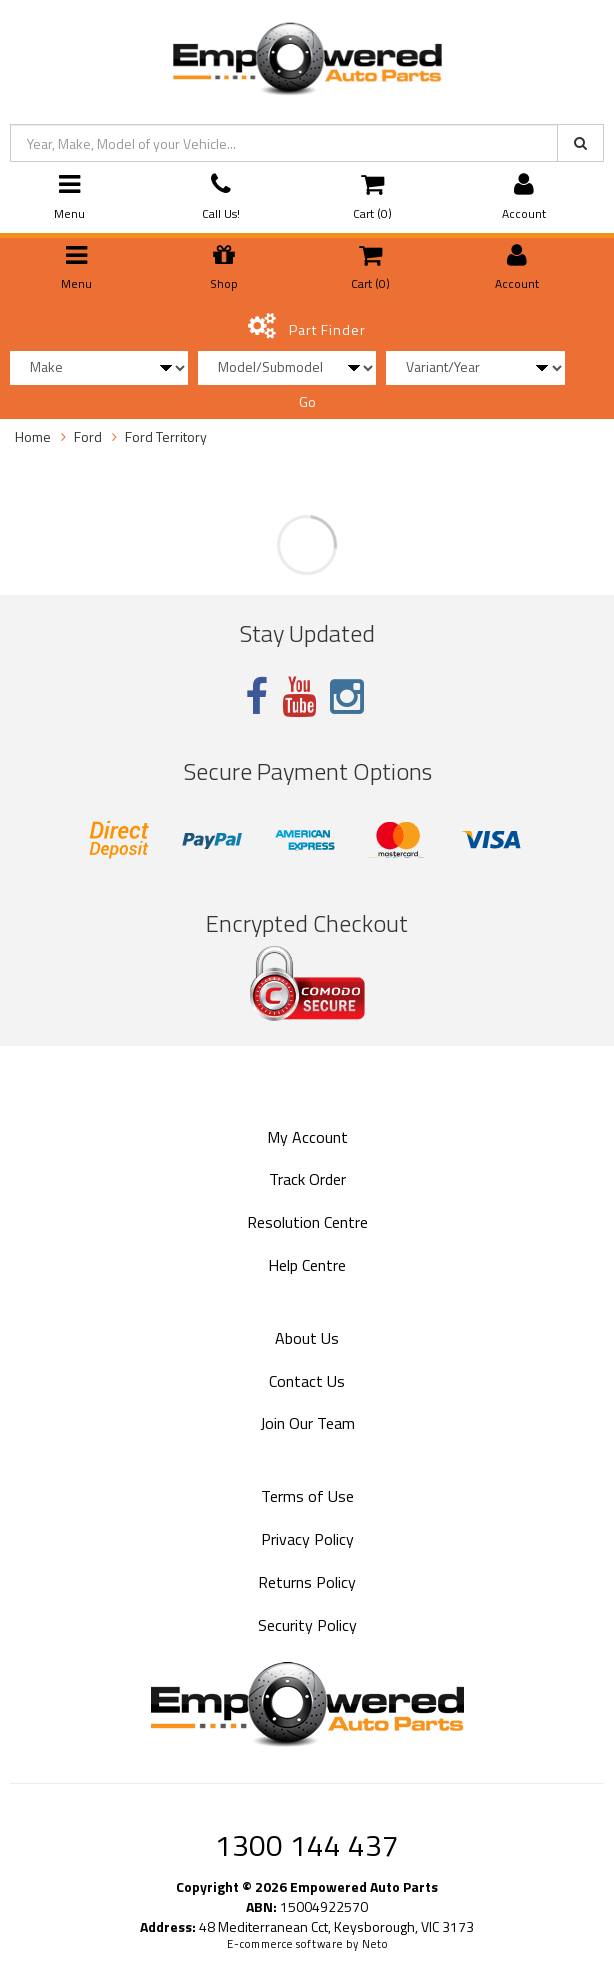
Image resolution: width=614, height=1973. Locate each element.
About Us (307, 1338)
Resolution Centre (307, 1222)
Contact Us (307, 1381)
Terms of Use (307, 1496)
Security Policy (307, 1625)
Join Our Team (307, 1423)
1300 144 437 (307, 1845)
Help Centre (307, 1265)
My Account (307, 1137)
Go (307, 401)
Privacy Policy (307, 1539)
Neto (375, 1944)
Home (33, 436)
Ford (88, 436)
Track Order (307, 1179)
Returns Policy (307, 1582)
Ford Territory (166, 436)
